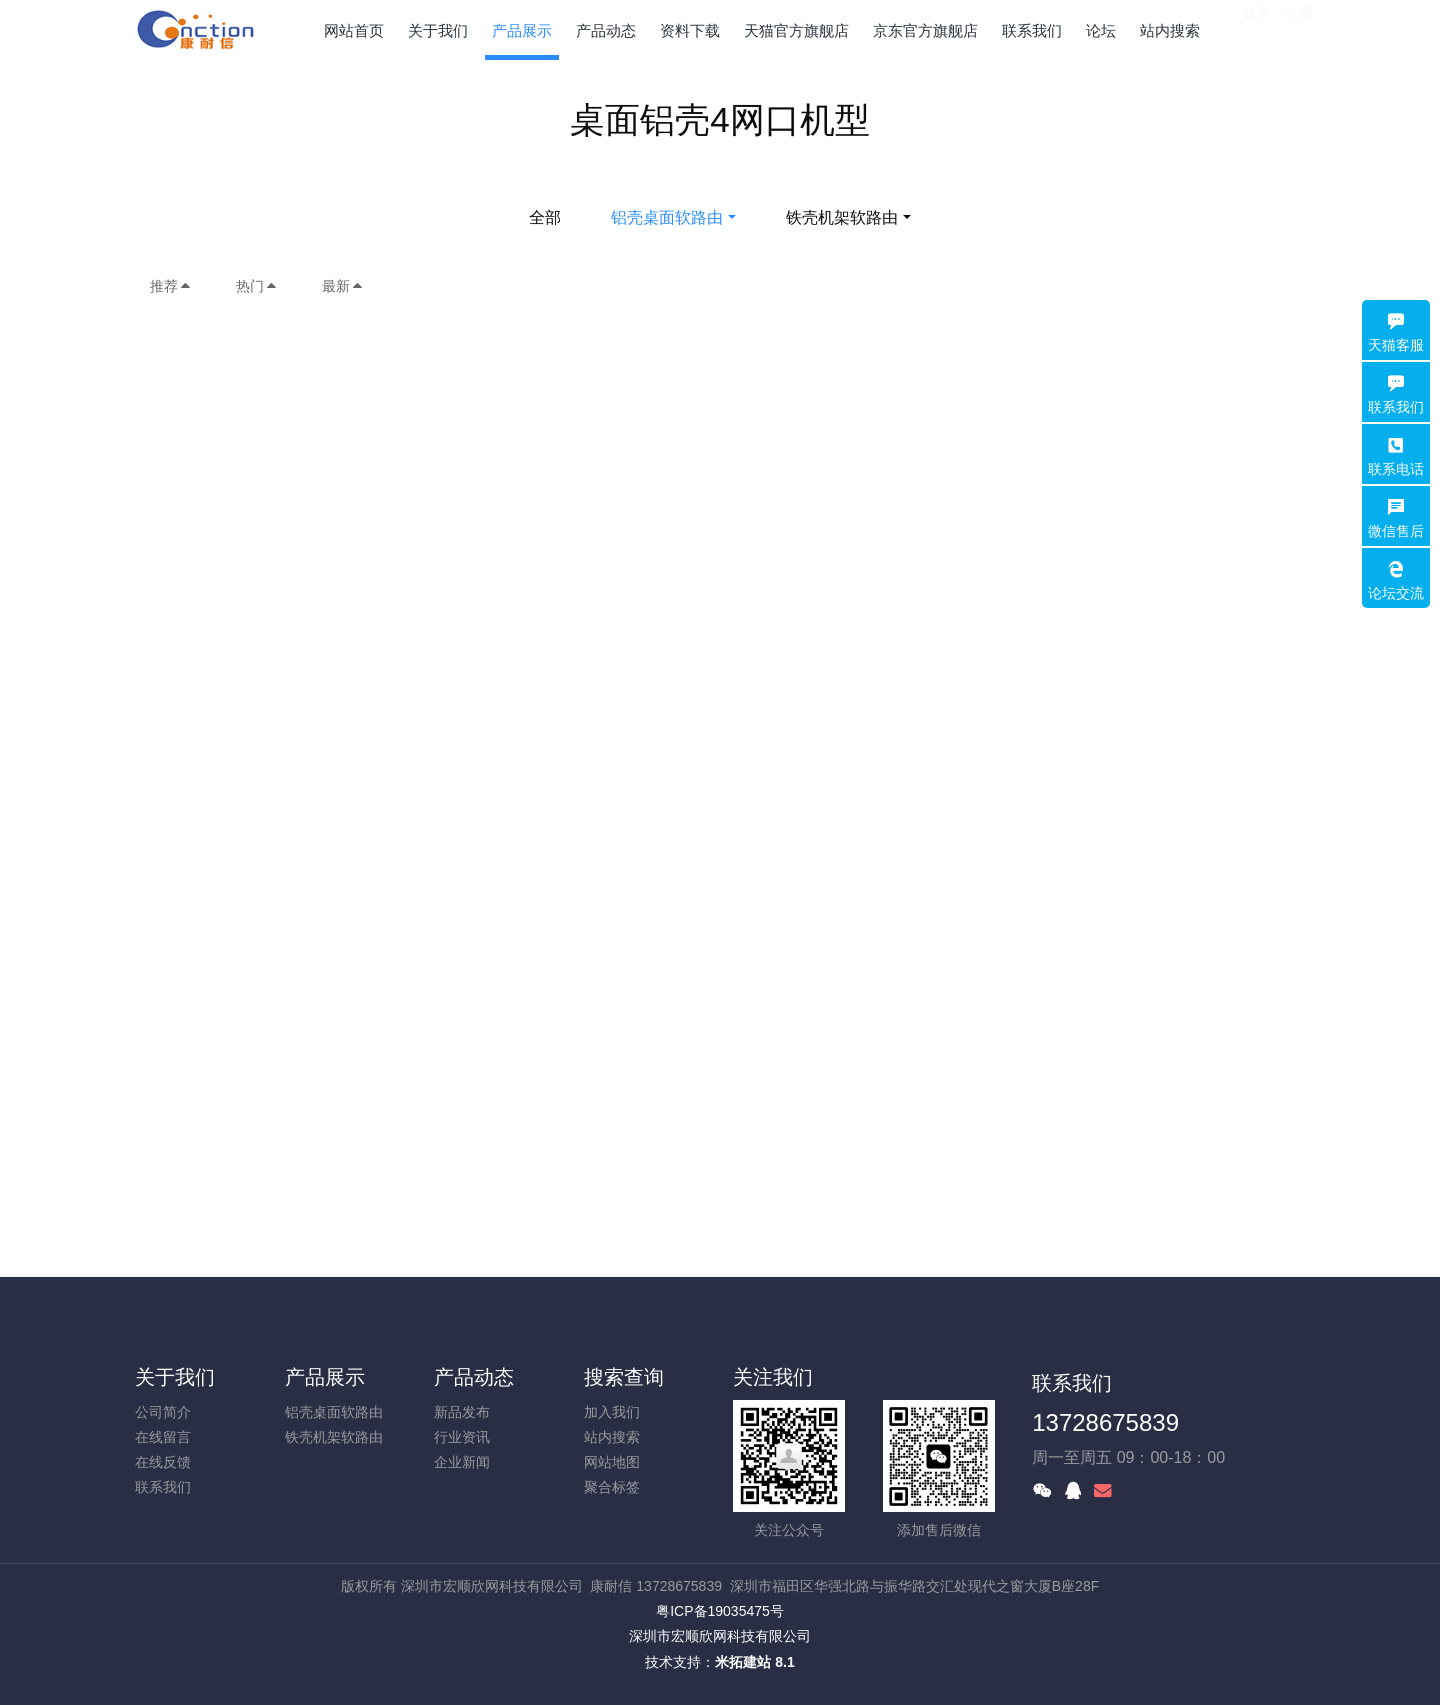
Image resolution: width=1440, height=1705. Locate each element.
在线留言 (163, 1437)
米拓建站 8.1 (754, 1662)
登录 (1256, 29)
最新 (343, 286)
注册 (1299, 29)
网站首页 (354, 30)
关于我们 (175, 1377)
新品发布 (462, 1412)
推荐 (171, 286)
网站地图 (612, 1462)
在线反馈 (163, 1462)
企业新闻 (462, 1462)
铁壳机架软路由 (842, 217)
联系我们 (163, 1487)
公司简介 (163, 1412)
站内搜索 (612, 1437)
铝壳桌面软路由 (667, 217)
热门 (257, 286)
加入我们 (612, 1412)
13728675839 (1105, 1422)
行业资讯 (462, 1437)
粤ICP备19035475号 (720, 1611)
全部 (545, 217)
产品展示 (325, 1377)
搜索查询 (624, 1377)
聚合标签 (612, 1487)
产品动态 (474, 1377)
